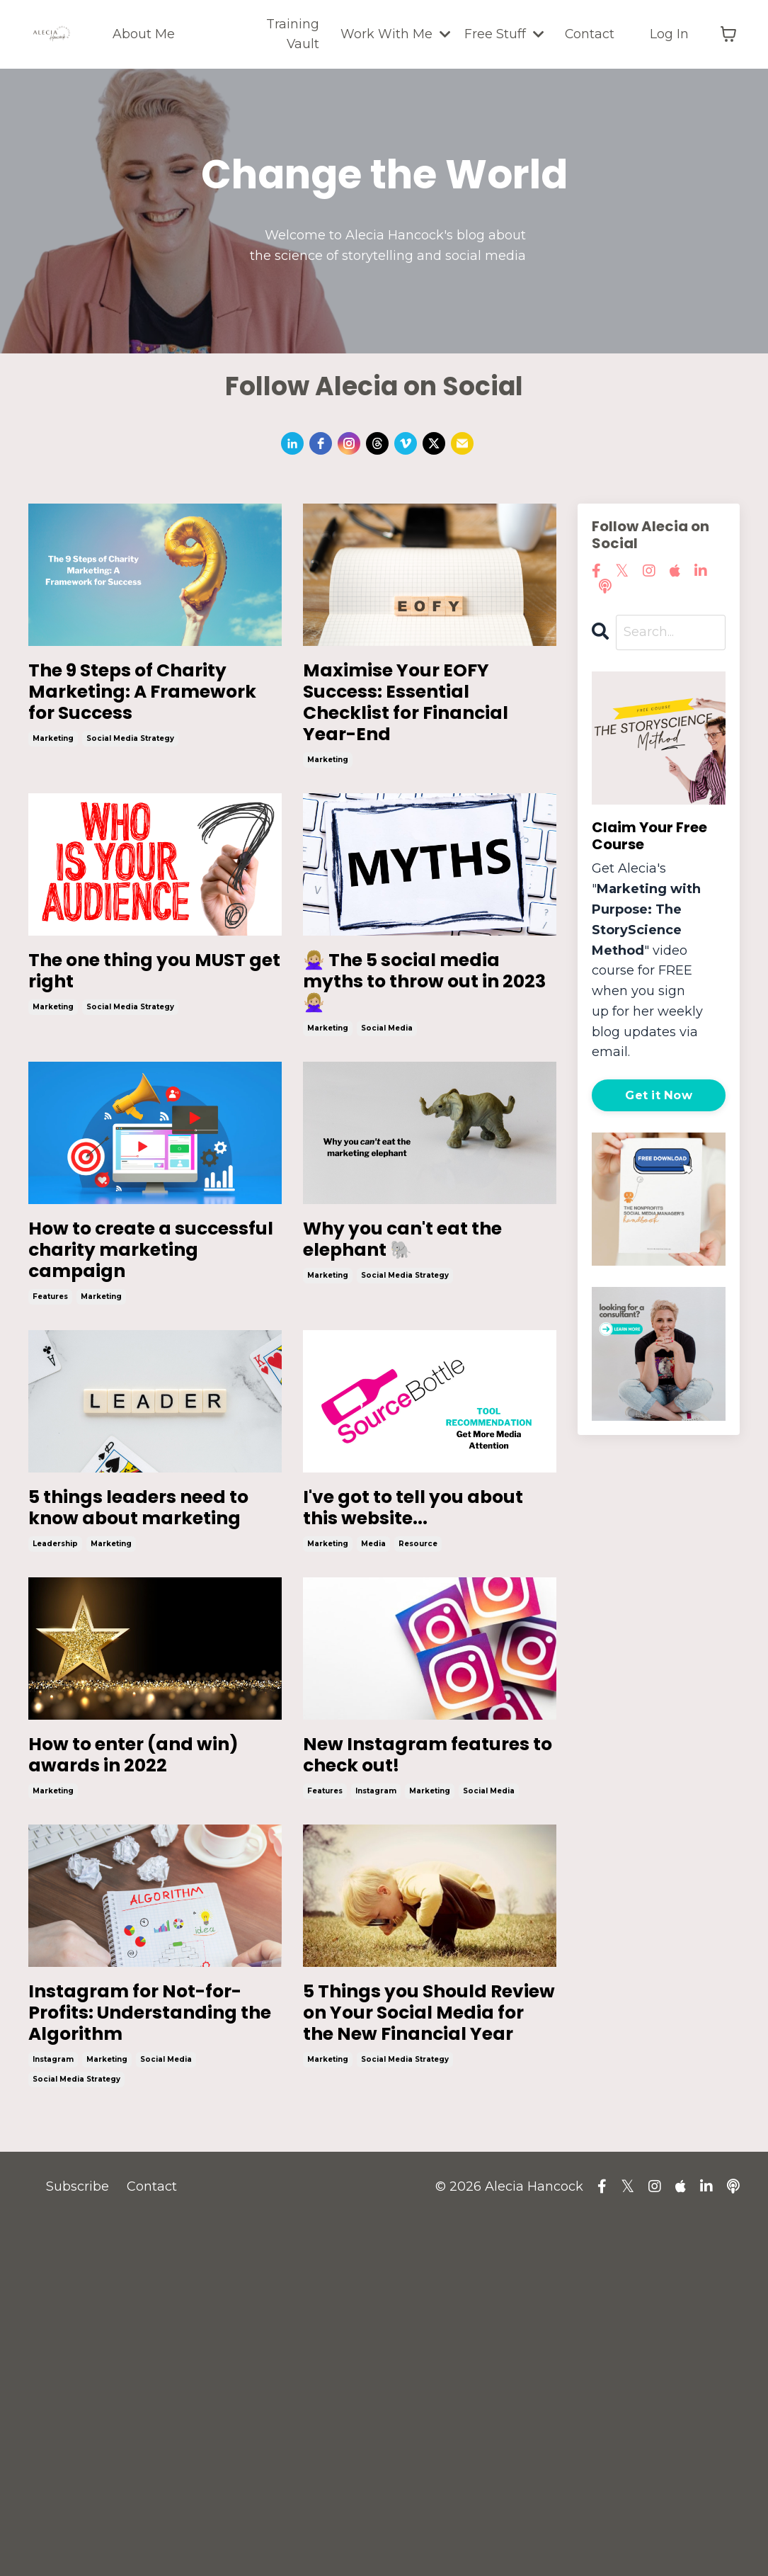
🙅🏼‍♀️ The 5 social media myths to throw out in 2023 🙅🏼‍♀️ (414, 1079)
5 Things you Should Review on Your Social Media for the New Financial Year (420, 2342)
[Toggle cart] (728, 34)
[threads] (377, 443)
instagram (375, 2075)
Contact (589, 34)
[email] (462, 443)
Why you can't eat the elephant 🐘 (421, 1376)
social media (387, 1154)
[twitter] (434, 443)
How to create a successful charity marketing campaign (150, 1407)
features (50, 1482)
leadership (55, 1778)
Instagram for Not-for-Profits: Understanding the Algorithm (152, 2327)
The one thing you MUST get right (144, 1048)
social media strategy (130, 797)
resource (418, 1778)
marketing (53, 797)
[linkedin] (292, 443)
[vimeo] (405, 443)
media (373, 1778)
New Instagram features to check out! (417, 2016)
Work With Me (393, 34)
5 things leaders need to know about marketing (139, 1719)
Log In (669, 34)
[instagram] (349, 443)
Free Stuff (503, 34)
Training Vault (290, 34)
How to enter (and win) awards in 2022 (145, 2016)
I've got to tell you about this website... (418, 1719)
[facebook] (320, 443)
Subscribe (77, 2541)
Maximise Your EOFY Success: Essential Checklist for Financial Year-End (427, 736)
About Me (143, 34)
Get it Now (658, 1095)
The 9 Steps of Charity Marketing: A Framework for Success (150, 721)
